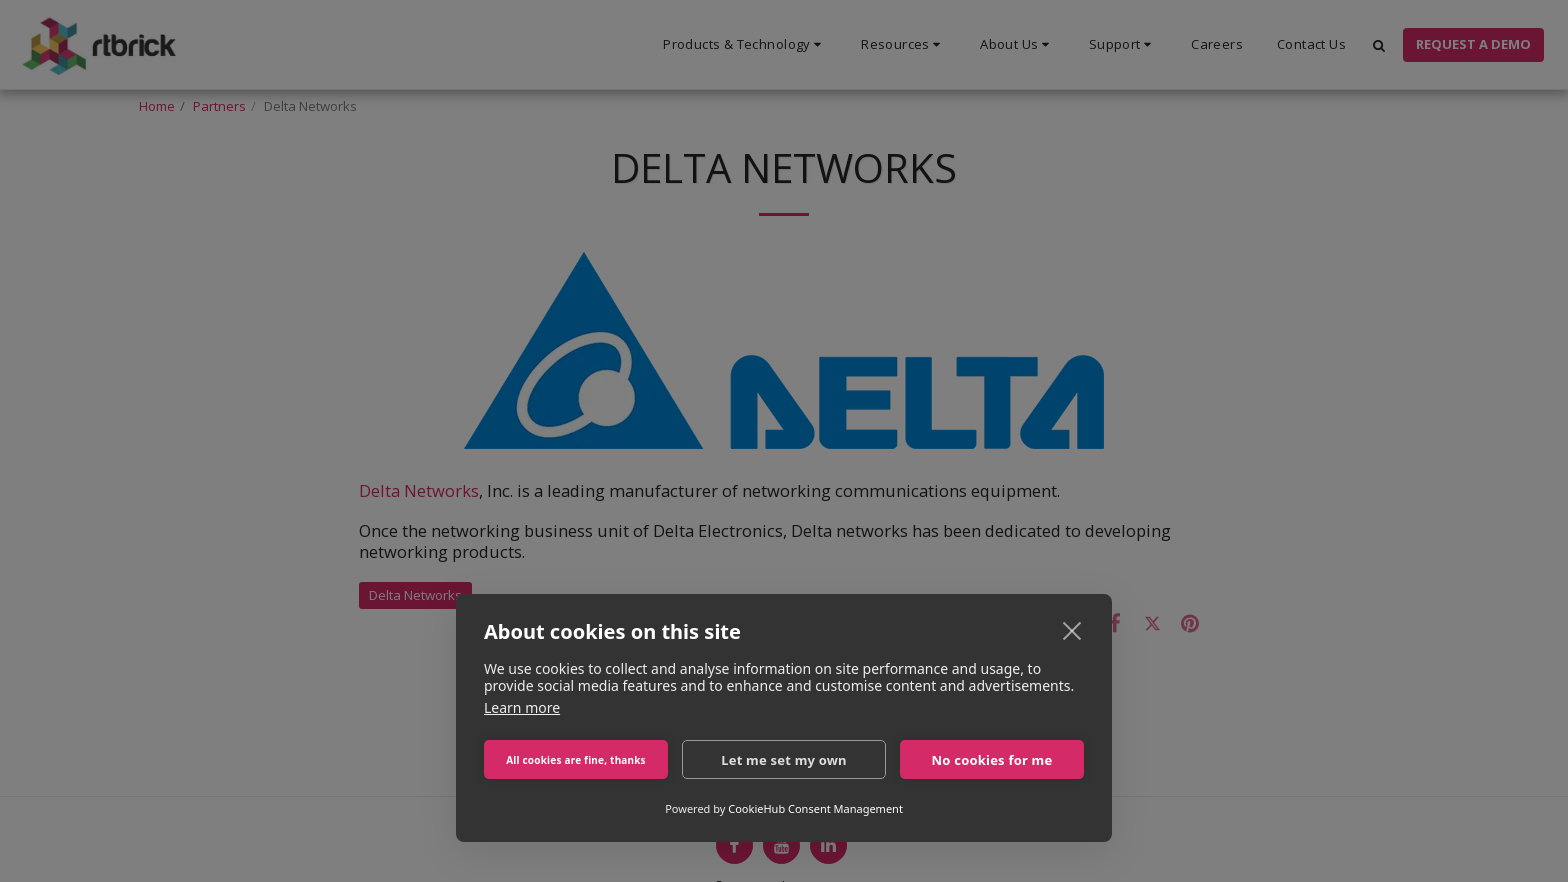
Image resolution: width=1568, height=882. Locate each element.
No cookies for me (992, 760)
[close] (1072, 630)
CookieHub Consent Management (815, 808)
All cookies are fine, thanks (576, 760)
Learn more (522, 707)
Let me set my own (784, 760)
